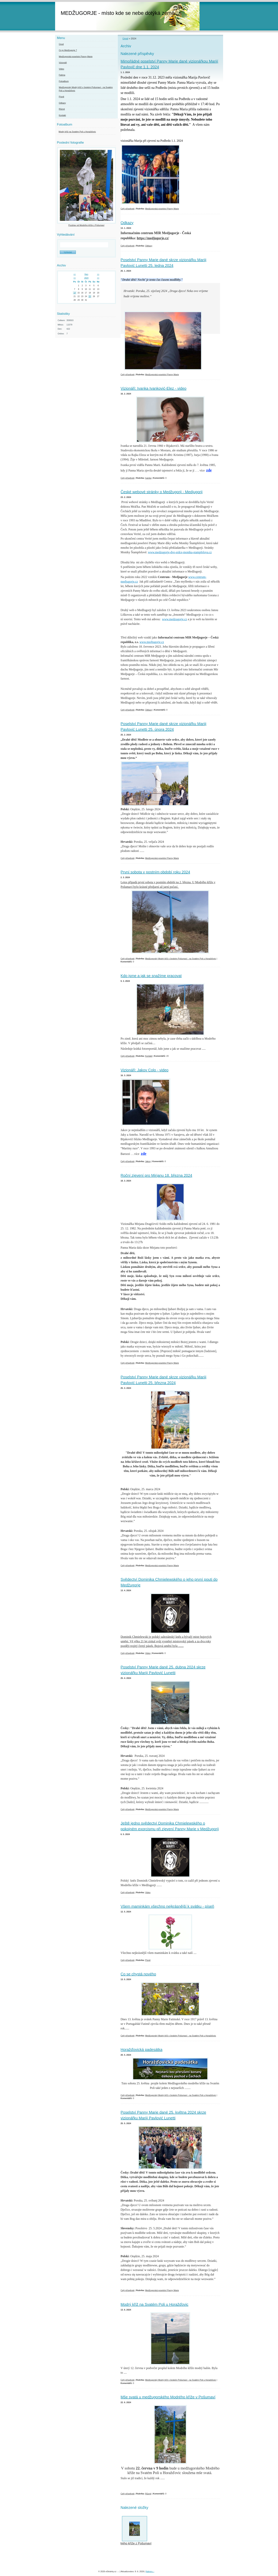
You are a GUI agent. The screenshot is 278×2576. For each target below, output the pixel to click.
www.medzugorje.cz (174, 619)
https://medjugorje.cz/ (153, 238)
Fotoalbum (64, 81)
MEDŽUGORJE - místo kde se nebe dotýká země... (120, 13)
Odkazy (127, 223)
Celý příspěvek (128, 209)
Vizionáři (63, 62)
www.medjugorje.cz (151, 642)
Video (147, 1653)
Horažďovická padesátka (141, 2049)
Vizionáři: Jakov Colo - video (145, 1070)
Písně (147, 1960)
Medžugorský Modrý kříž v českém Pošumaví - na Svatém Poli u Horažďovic (180, 958)
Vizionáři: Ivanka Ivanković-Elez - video (153, 388)
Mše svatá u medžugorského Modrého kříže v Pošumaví (168, 2397)
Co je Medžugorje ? (68, 50)
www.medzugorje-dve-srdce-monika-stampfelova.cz (180, 552)
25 (90, 296)
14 (75, 293)
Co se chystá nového (138, 1974)
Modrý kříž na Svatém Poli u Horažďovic (155, 2304)
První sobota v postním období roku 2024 (155, 872)
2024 (86, 278)
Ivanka (148, 478)
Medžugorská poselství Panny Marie (162, 209)
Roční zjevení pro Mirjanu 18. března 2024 (156, 1175)
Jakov (148, 1161)
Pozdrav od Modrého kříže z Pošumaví (125, 2543)
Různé (148, 2494)
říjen (86, 274)
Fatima (62, 75)
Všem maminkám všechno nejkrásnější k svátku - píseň (167, 1906)
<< (75, 274)
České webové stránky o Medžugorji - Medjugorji (162, 492)
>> (98, 274)
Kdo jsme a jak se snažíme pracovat (151, 976)
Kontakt (148, 1056)
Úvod (125, 38)
